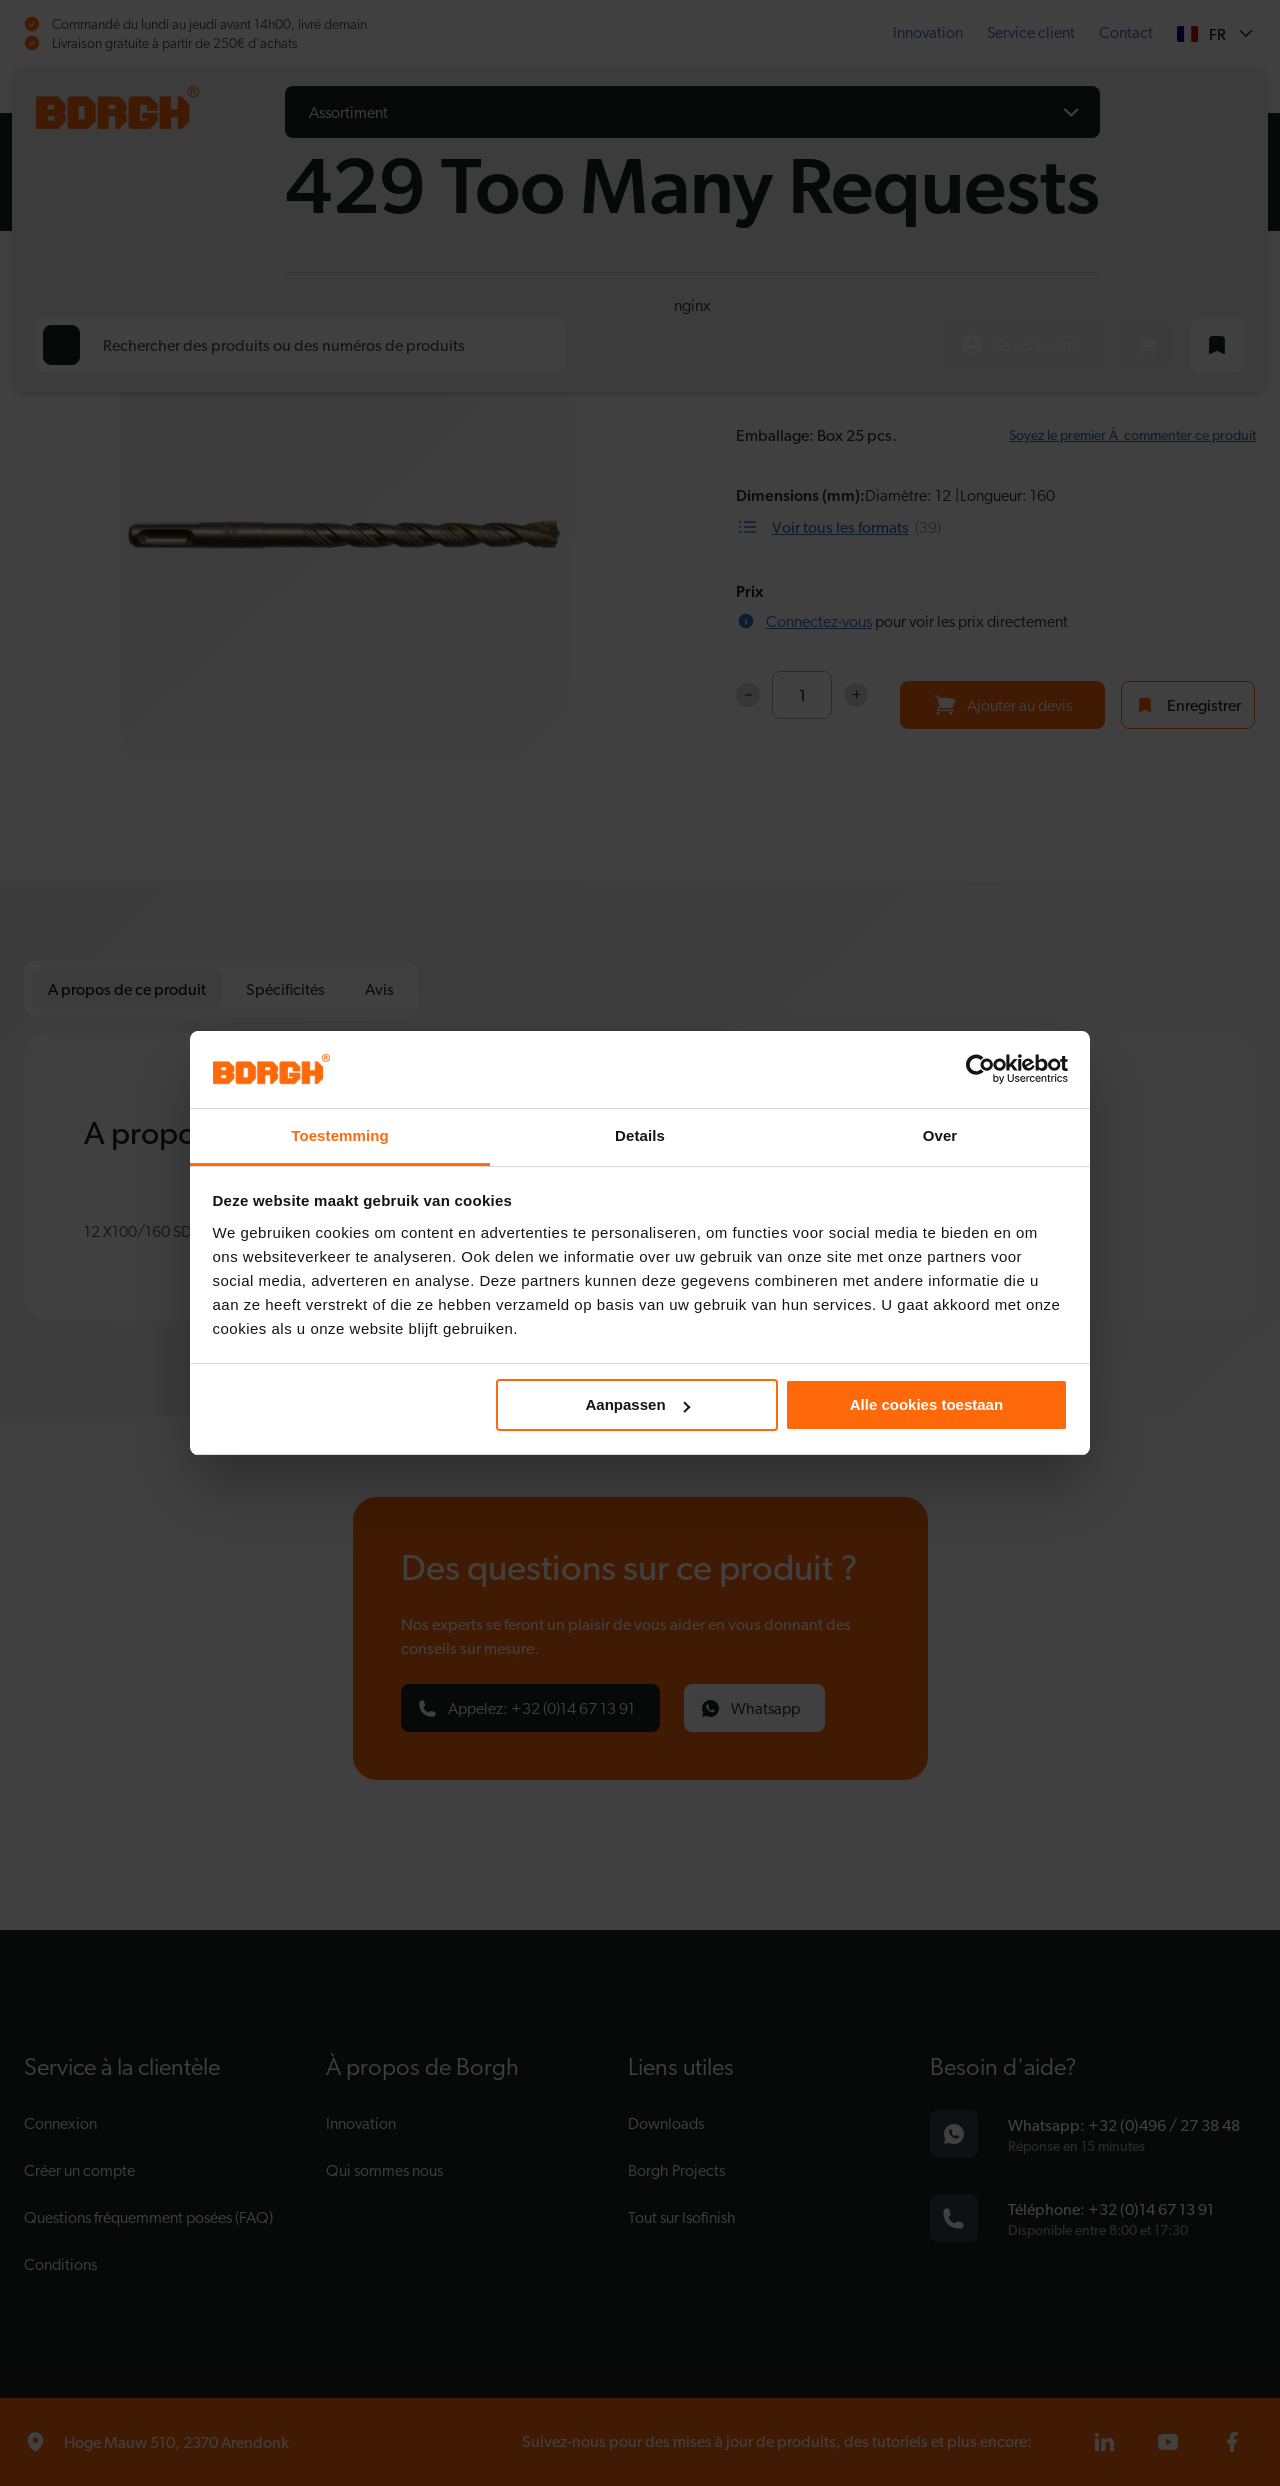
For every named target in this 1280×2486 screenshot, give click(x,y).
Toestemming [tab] (340, 1135)
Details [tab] (640, 1135)
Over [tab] (940, 1135)
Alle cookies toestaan (926, 1404)
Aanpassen (638, 1404)
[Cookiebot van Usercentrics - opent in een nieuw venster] (980, 1069)
